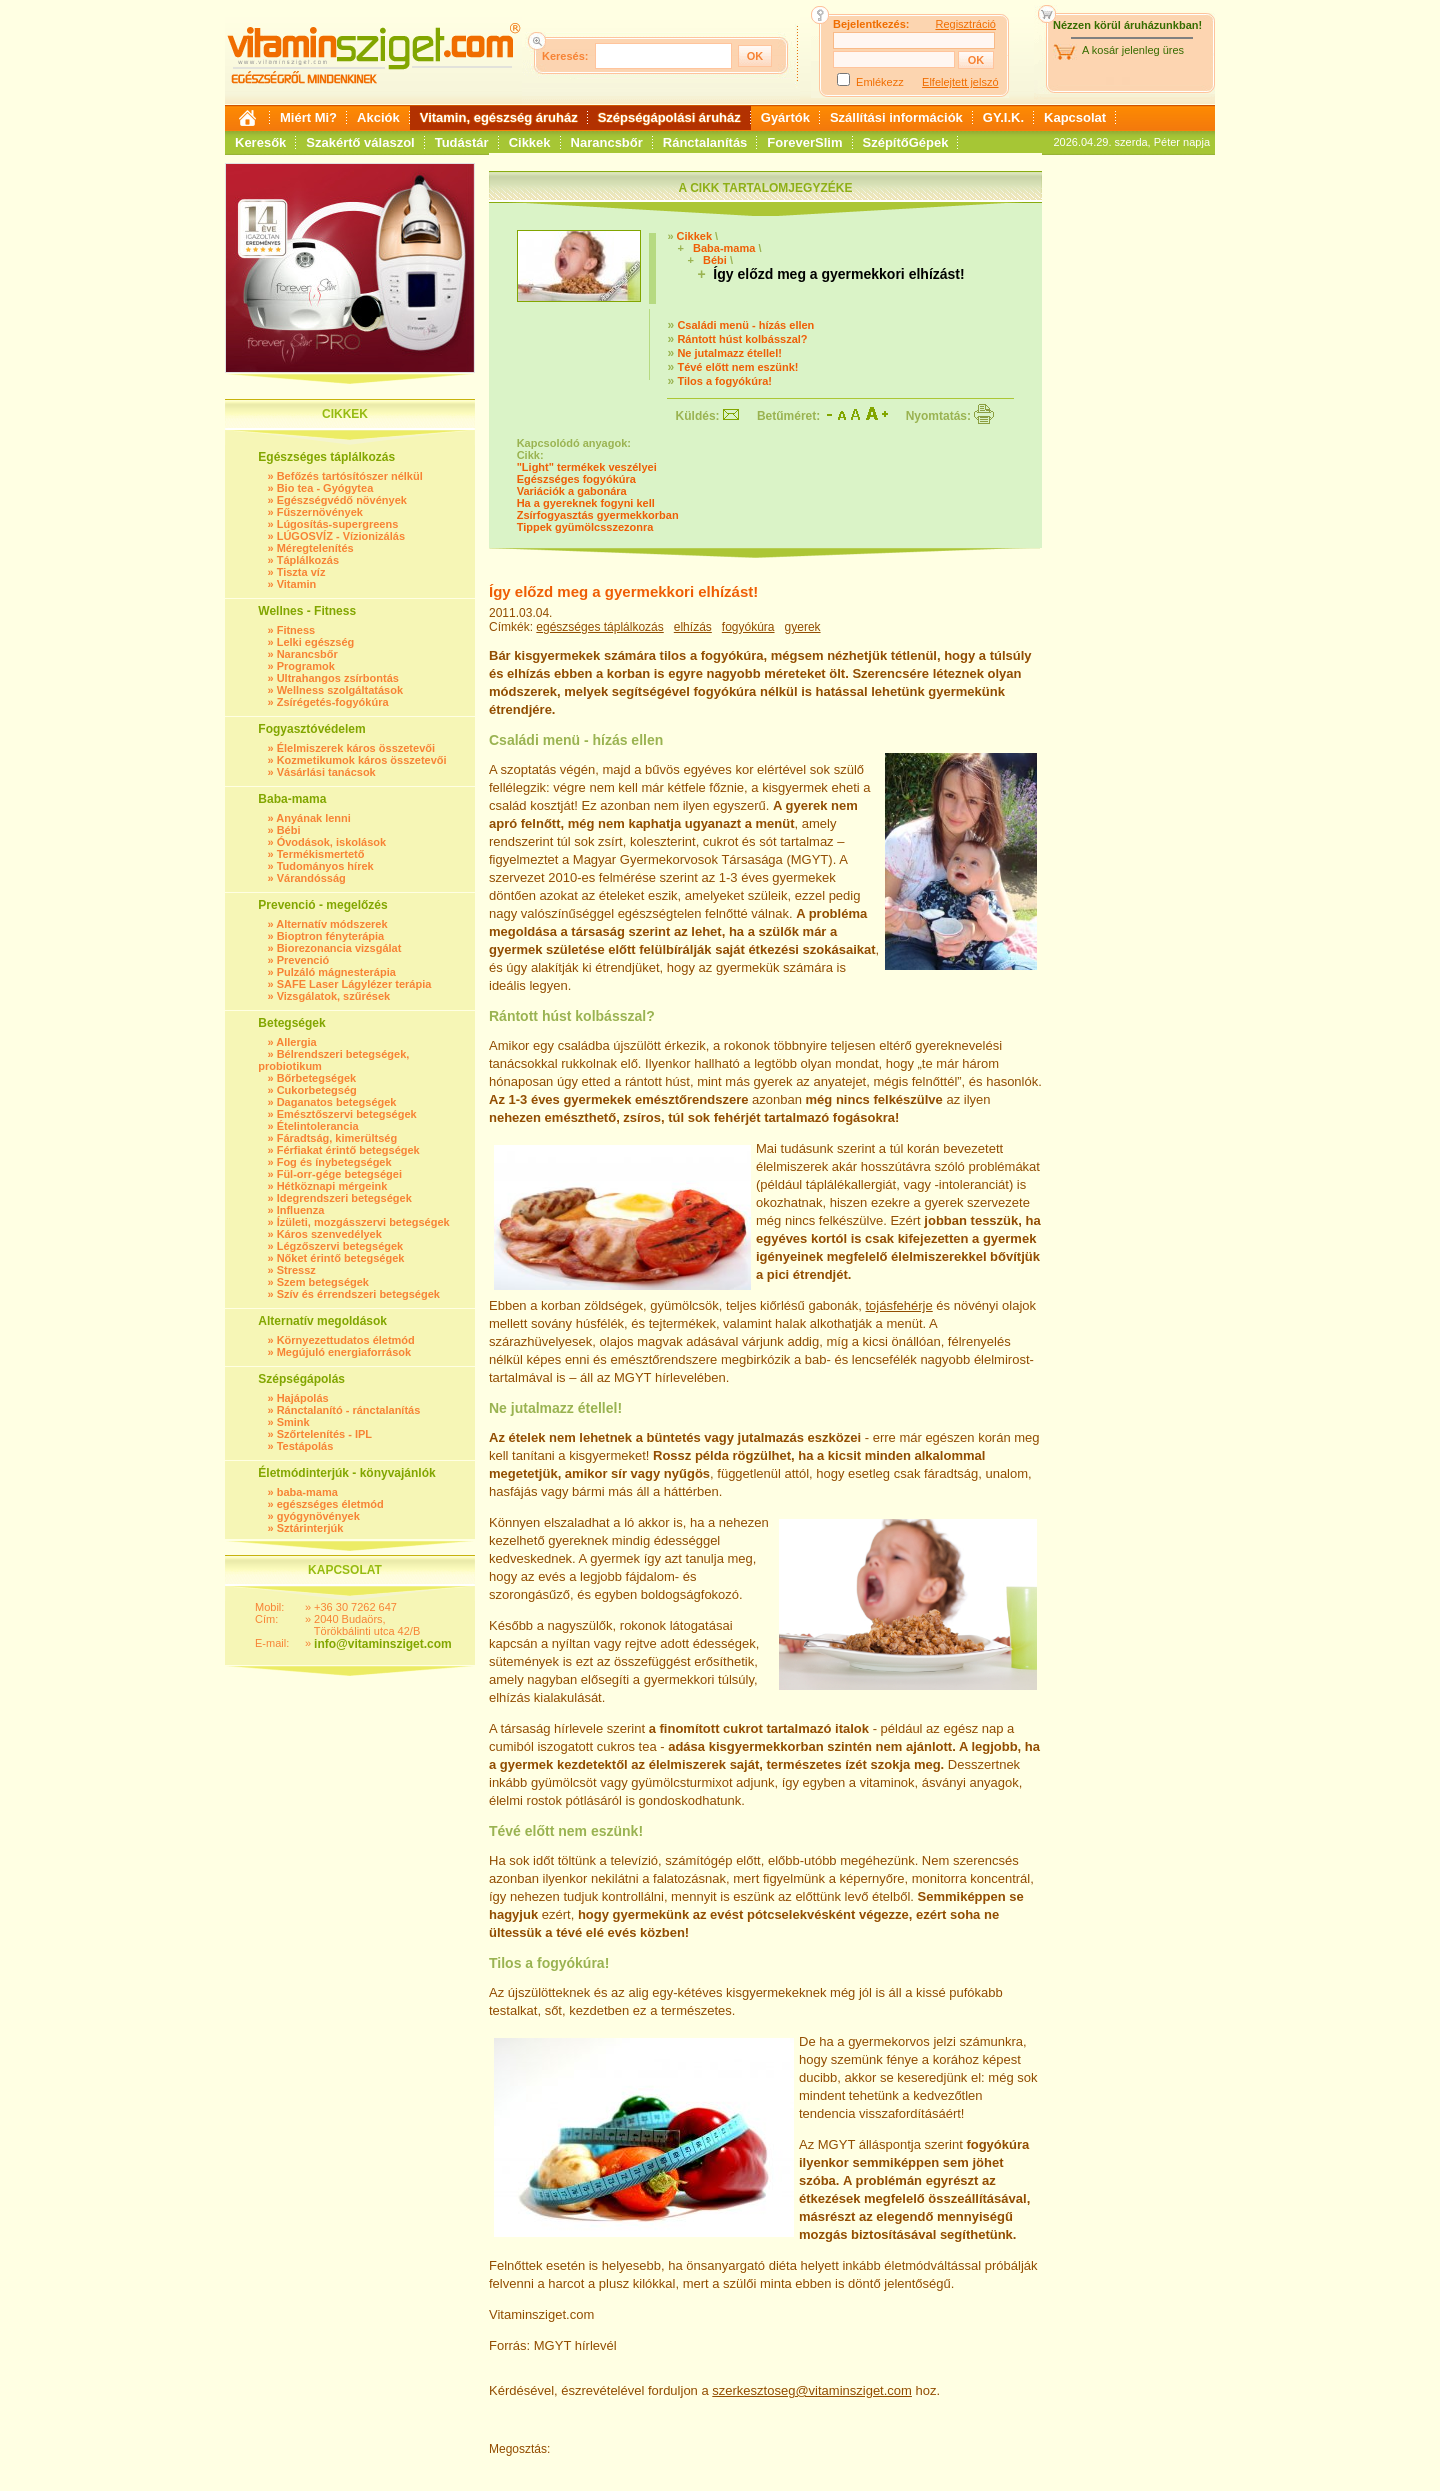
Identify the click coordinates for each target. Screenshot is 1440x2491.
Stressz (296, 1270)
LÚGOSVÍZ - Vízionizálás (341, 536)
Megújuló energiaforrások (344, 1352)
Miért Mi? (308, 117)
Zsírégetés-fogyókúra (333, 702)
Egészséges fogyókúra (576, 479)
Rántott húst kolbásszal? (742, 339)
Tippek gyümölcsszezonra (585, 527)
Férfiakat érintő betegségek (348, 1150)
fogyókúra (748, 627)
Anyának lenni (313, 818)
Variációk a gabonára (572, 491)
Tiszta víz (301, 572)
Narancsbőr (607, 142)
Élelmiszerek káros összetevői (356, 748)
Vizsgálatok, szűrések (334, 996)
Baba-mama (724, 248)
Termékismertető (321, 854)
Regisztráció (965, 24)
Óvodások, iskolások (331, 842)
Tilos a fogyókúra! (724, 381)
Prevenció (303, 960)
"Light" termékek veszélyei (587, 467)
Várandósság (311, 878)
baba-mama (307, 1492)
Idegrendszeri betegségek (344, 1198)
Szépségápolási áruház (669, 117)
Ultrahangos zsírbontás (338, 678)
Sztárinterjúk (310, 1528)
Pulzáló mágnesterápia (336, 972)
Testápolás (305, 1446)
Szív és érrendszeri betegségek (358, 1294)
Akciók (378, 117)
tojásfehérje (899, 1305)
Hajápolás (303, 1398)
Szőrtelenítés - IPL (324, 1434)
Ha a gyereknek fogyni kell (586, 503)
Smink (293, 1422)
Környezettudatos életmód (346, 1340)
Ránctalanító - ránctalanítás (349, 1410)
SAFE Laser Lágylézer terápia (354, 984)
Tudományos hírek (325, 866)
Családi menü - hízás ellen (745, 325)
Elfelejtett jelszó (960, 82)
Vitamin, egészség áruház (499, 117)
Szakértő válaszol (360, 142)
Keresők (260, 142)
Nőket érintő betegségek (341, 1258)
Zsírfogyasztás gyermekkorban (598, 515)
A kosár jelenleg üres (1133, 50)
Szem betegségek (323, 1282)
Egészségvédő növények (342, 500)
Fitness (296, 630)
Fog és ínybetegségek (334, 1162)
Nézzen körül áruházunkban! (1127, 25)
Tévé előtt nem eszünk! (737, 367)
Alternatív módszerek (331, 924)
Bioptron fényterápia (331, 936)
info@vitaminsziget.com (383, 1644)
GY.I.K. (1003, 117)
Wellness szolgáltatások (340, 690)
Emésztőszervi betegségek (347, 1114)
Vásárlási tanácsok (326, 772)
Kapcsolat (1075, 117)
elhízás (693, 627)
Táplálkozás (308, 560)
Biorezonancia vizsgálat (339, 948)
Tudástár (462, 142)
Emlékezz (880, 82)
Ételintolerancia (318, 1126)
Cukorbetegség (317, 1090)
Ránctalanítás (705, 142)
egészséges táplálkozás (599, 627)
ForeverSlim (804, 142)
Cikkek (530, 142)
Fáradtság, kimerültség (337, 1138)
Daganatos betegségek (337, 1102)
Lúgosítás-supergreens (338, 524)
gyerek (803, 627)
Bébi (289, 830)
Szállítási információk (896, 117)
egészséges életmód (330, 1504)
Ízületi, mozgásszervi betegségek (363, 1222)
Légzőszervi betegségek (340, 1246)
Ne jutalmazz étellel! (729, 353)
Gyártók (785, 117)
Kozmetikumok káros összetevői (362, 760)
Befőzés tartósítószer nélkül (350, 476)
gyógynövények (318, 1516)
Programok (306, 666)
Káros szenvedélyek (329, 1234)
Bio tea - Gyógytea (325, 488)
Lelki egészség (316, 642)
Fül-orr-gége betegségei (339, 1174)
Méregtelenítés (315, 548)
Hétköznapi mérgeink (332, 1186)
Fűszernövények (320, 512)
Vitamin (297, 584)
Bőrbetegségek (316, 1078)
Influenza (301, 1210)
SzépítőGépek (906, 142)
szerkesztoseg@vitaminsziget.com (812, 2390)
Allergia (296, 1042)
